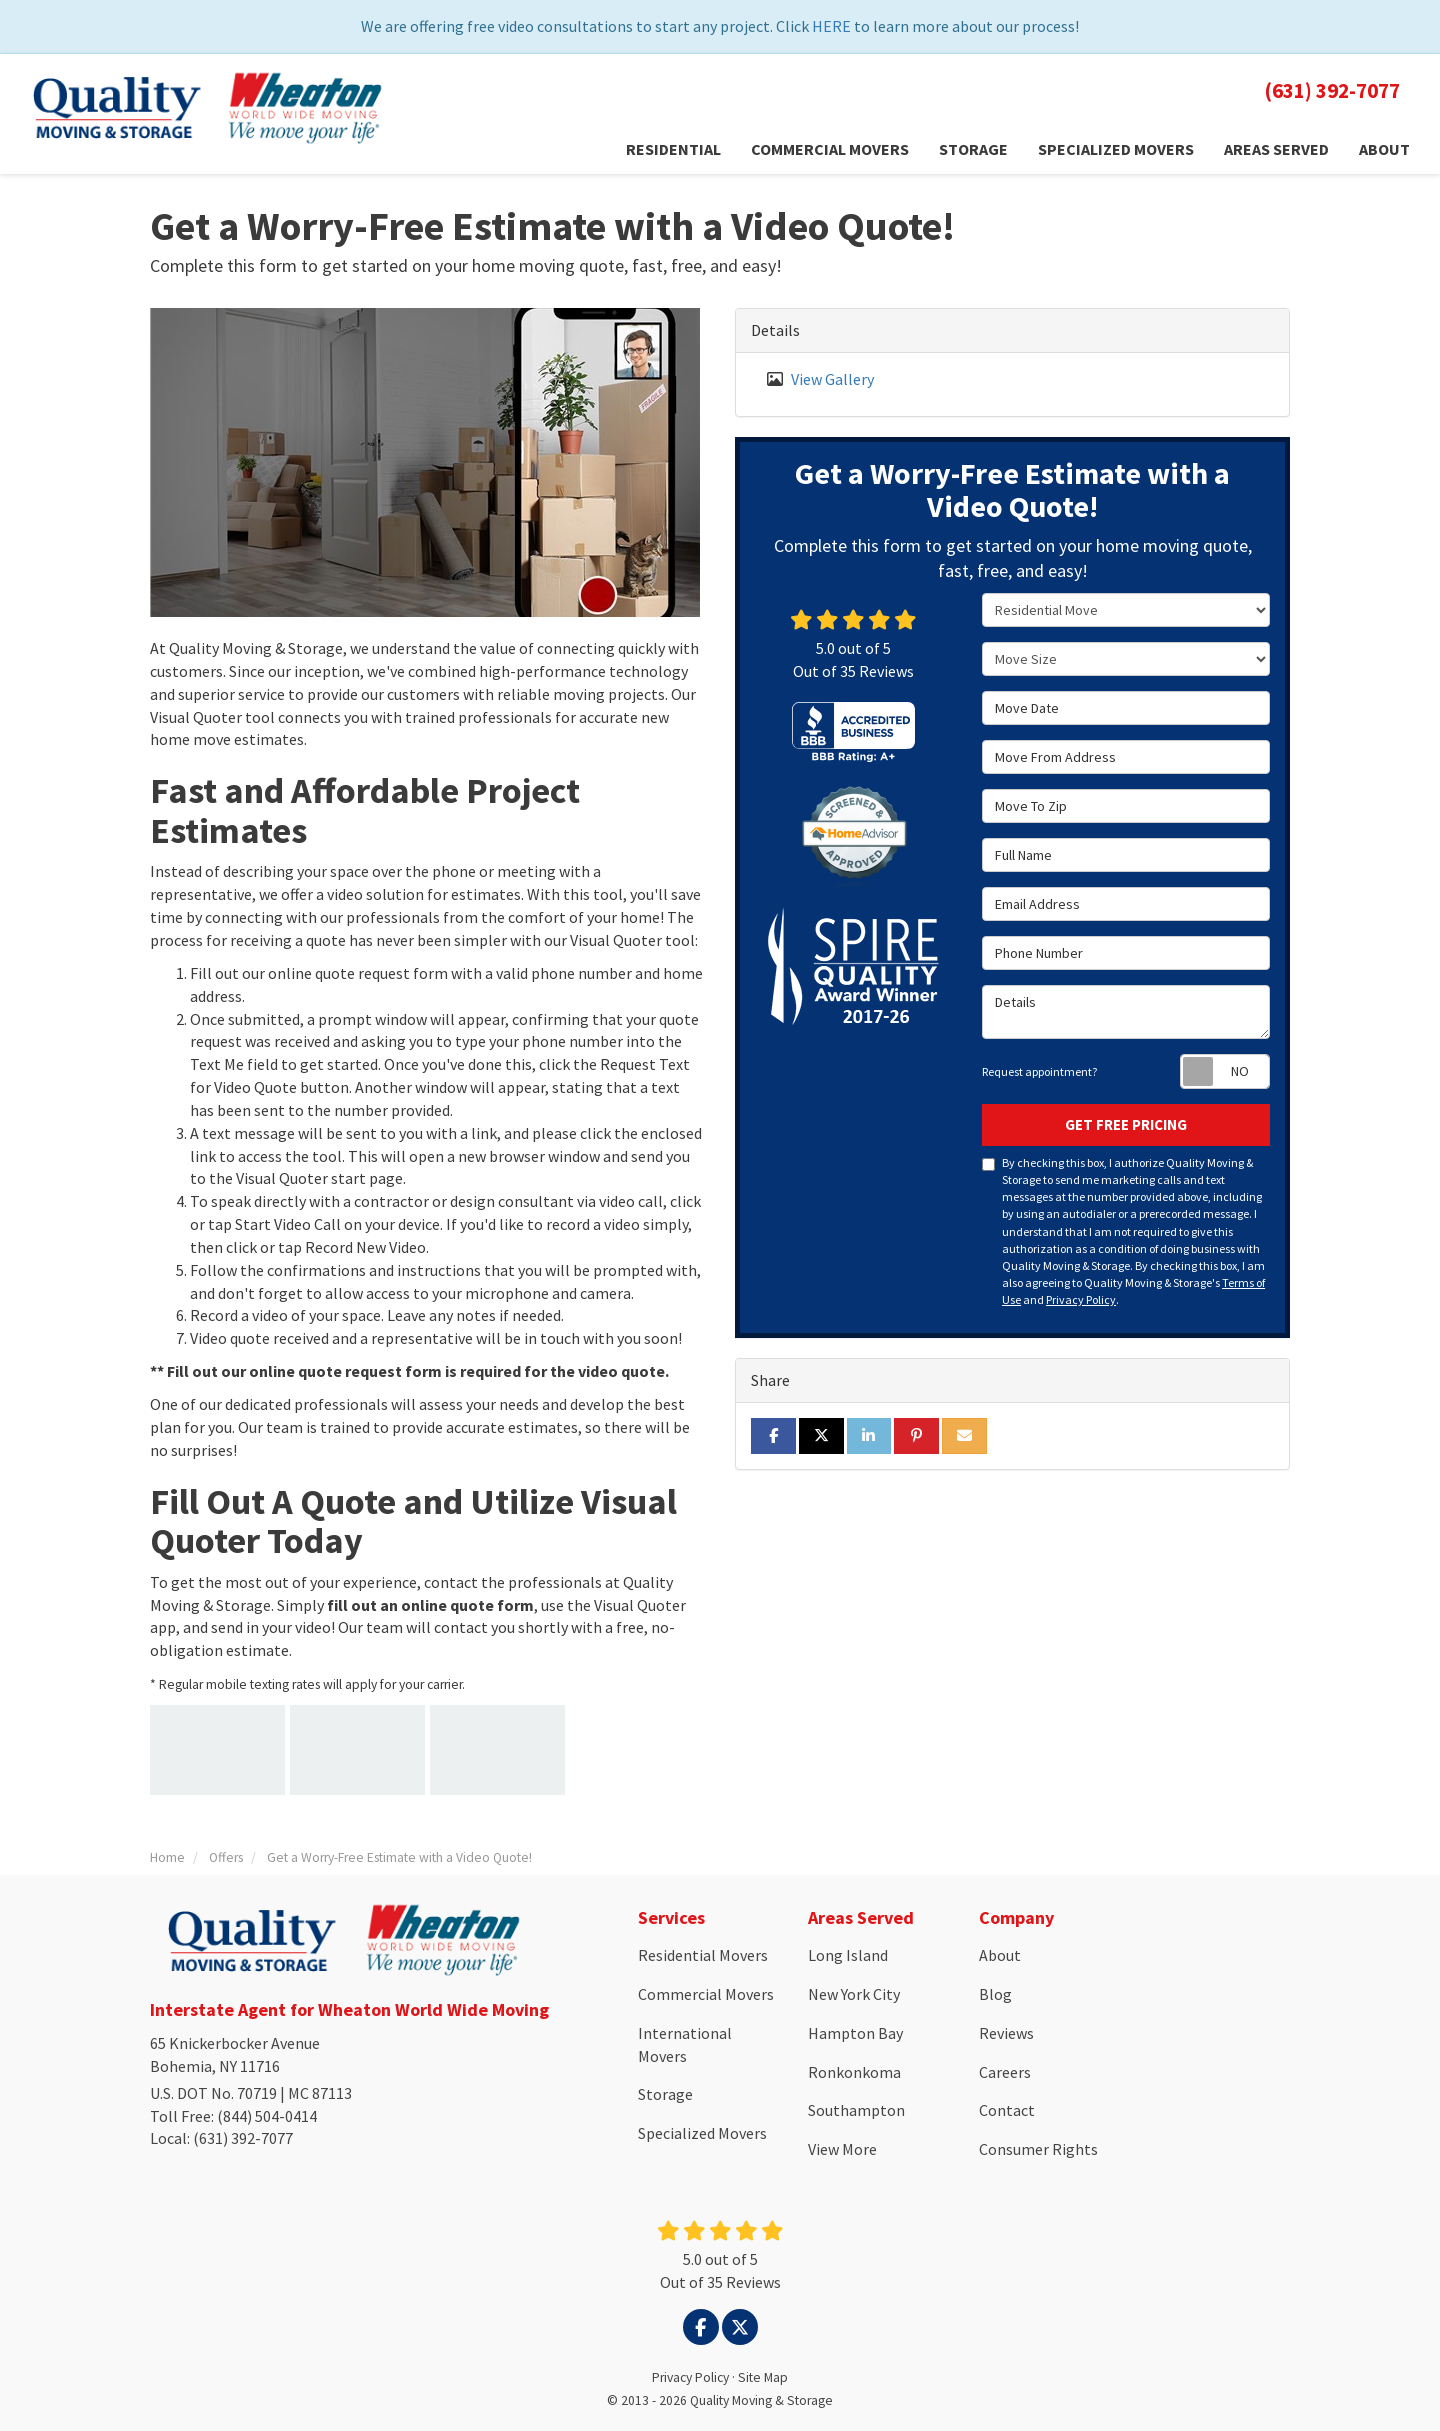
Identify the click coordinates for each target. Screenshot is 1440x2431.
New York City (854, 1994)
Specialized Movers (702, 2133)
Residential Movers (703, 1955)
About (1000, 1955)
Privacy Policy (1081, 1299)
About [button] (1384, 149)
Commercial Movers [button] (830, 149)
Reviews (1006, 2033)
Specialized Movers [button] (1116, 149)
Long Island (848, 1955)
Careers (1005, 2072)
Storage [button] (973, 149)
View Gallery (832, 379)
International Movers (685, 2044)
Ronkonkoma (854, 2072)
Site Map (763, 2377)
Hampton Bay (855, 2033)
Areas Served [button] (1276, 149)
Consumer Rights (1038, 2149)
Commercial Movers (706, 1994)
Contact (1007, 2110)
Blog (995, 1994)
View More (842, 2149)
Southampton (856, 2110)
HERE (831, 26)
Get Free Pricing (1126, 1124)
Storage (665, 2094)
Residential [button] (673, 149)
